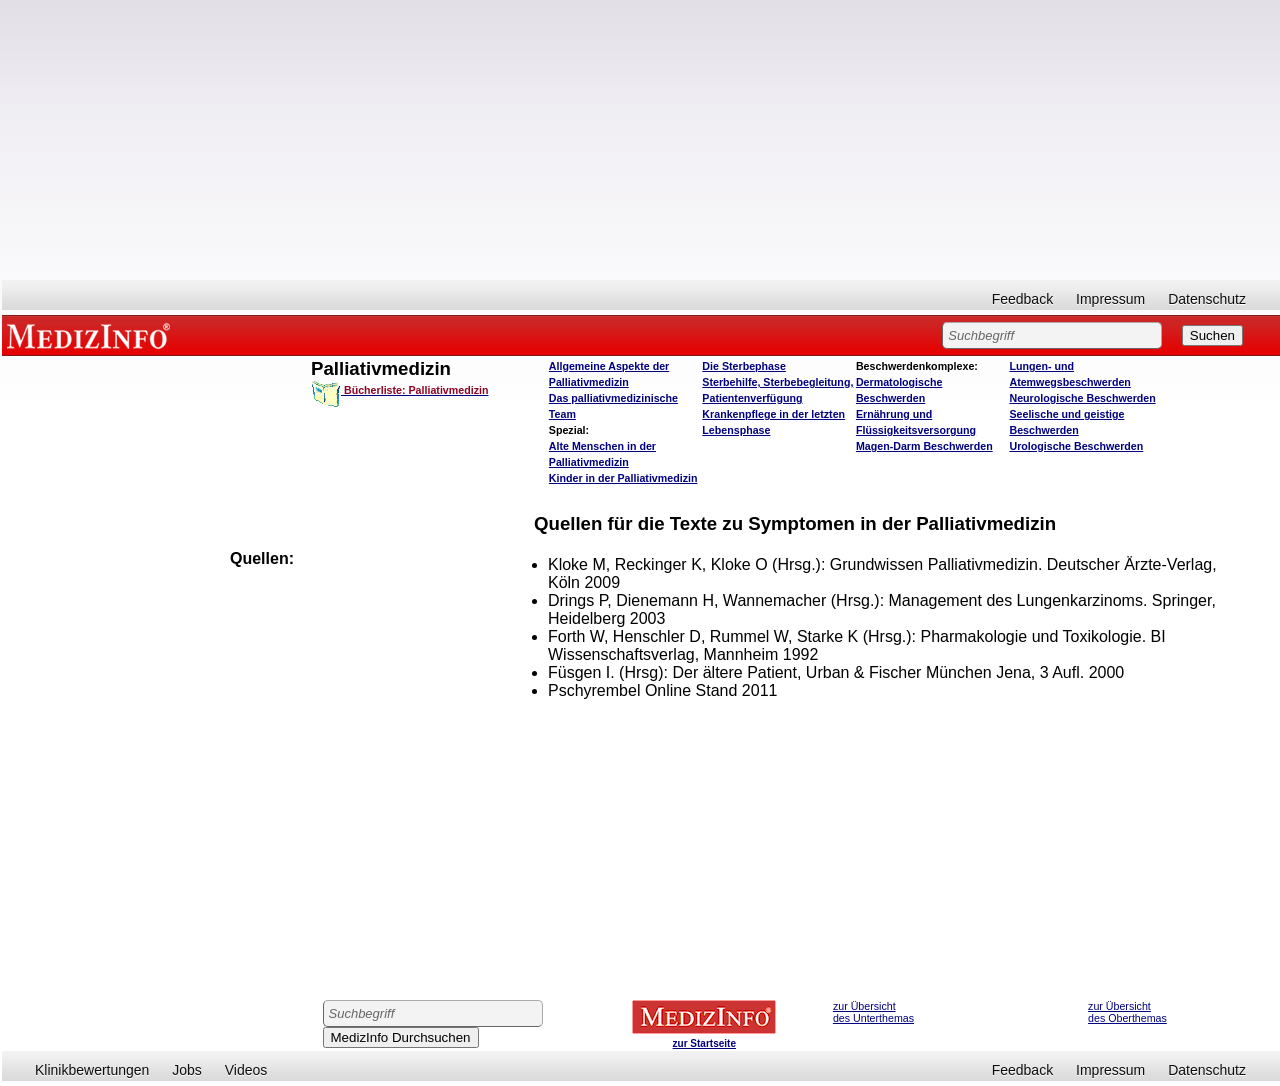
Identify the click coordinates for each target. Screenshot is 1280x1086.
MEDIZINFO (92, 335)
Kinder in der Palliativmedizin (623, 478)
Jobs (187, 1070)
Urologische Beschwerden (1076, 446)
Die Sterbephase (744, 366)
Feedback (1022, 299)
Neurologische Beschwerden (1082, 398)
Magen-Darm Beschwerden (924, 446)
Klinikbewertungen (92, 1070)
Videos (246, 1070)
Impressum (1110, 299)
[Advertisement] (641, 140)
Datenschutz (1207, 299)
